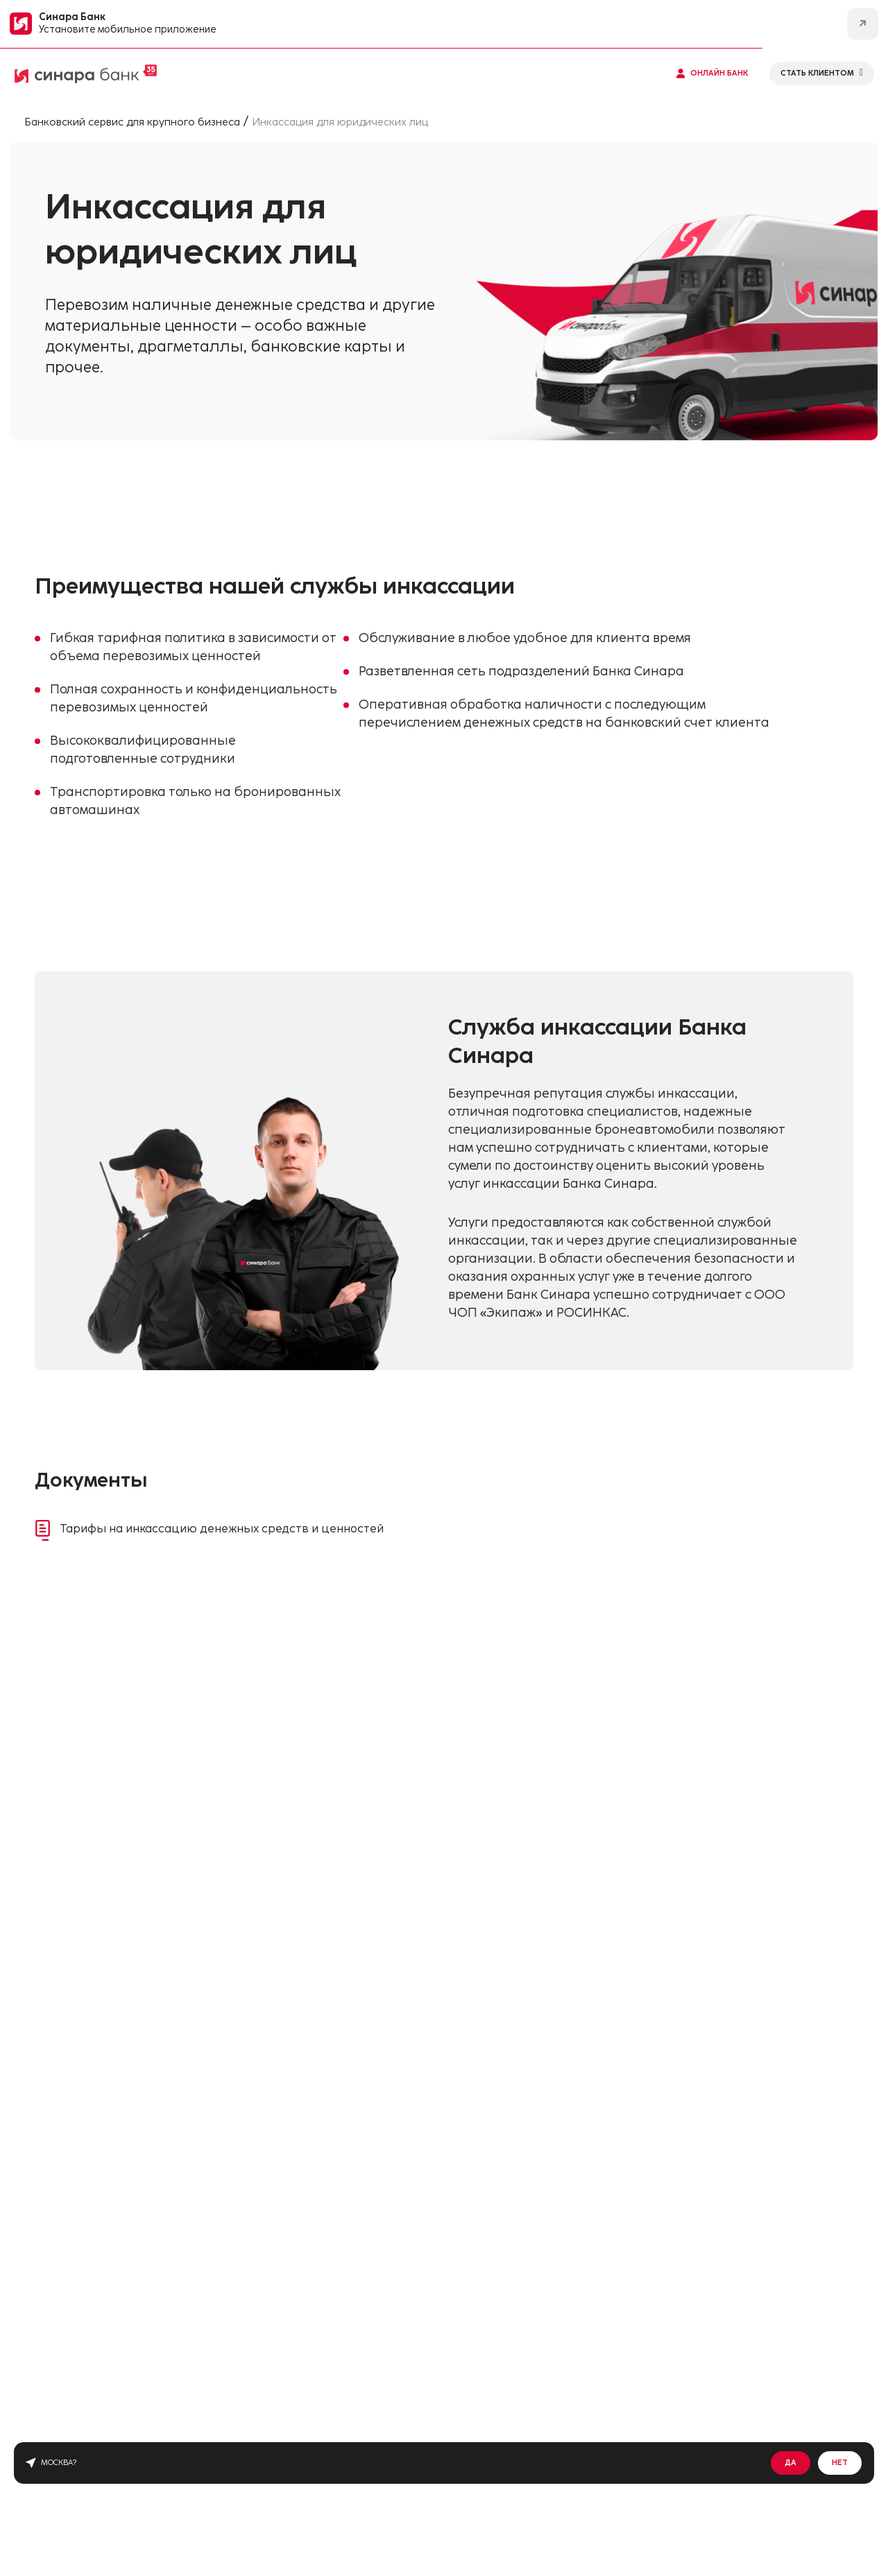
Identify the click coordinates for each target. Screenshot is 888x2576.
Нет (840, 2462)
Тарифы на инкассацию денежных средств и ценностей (242, 1531)
